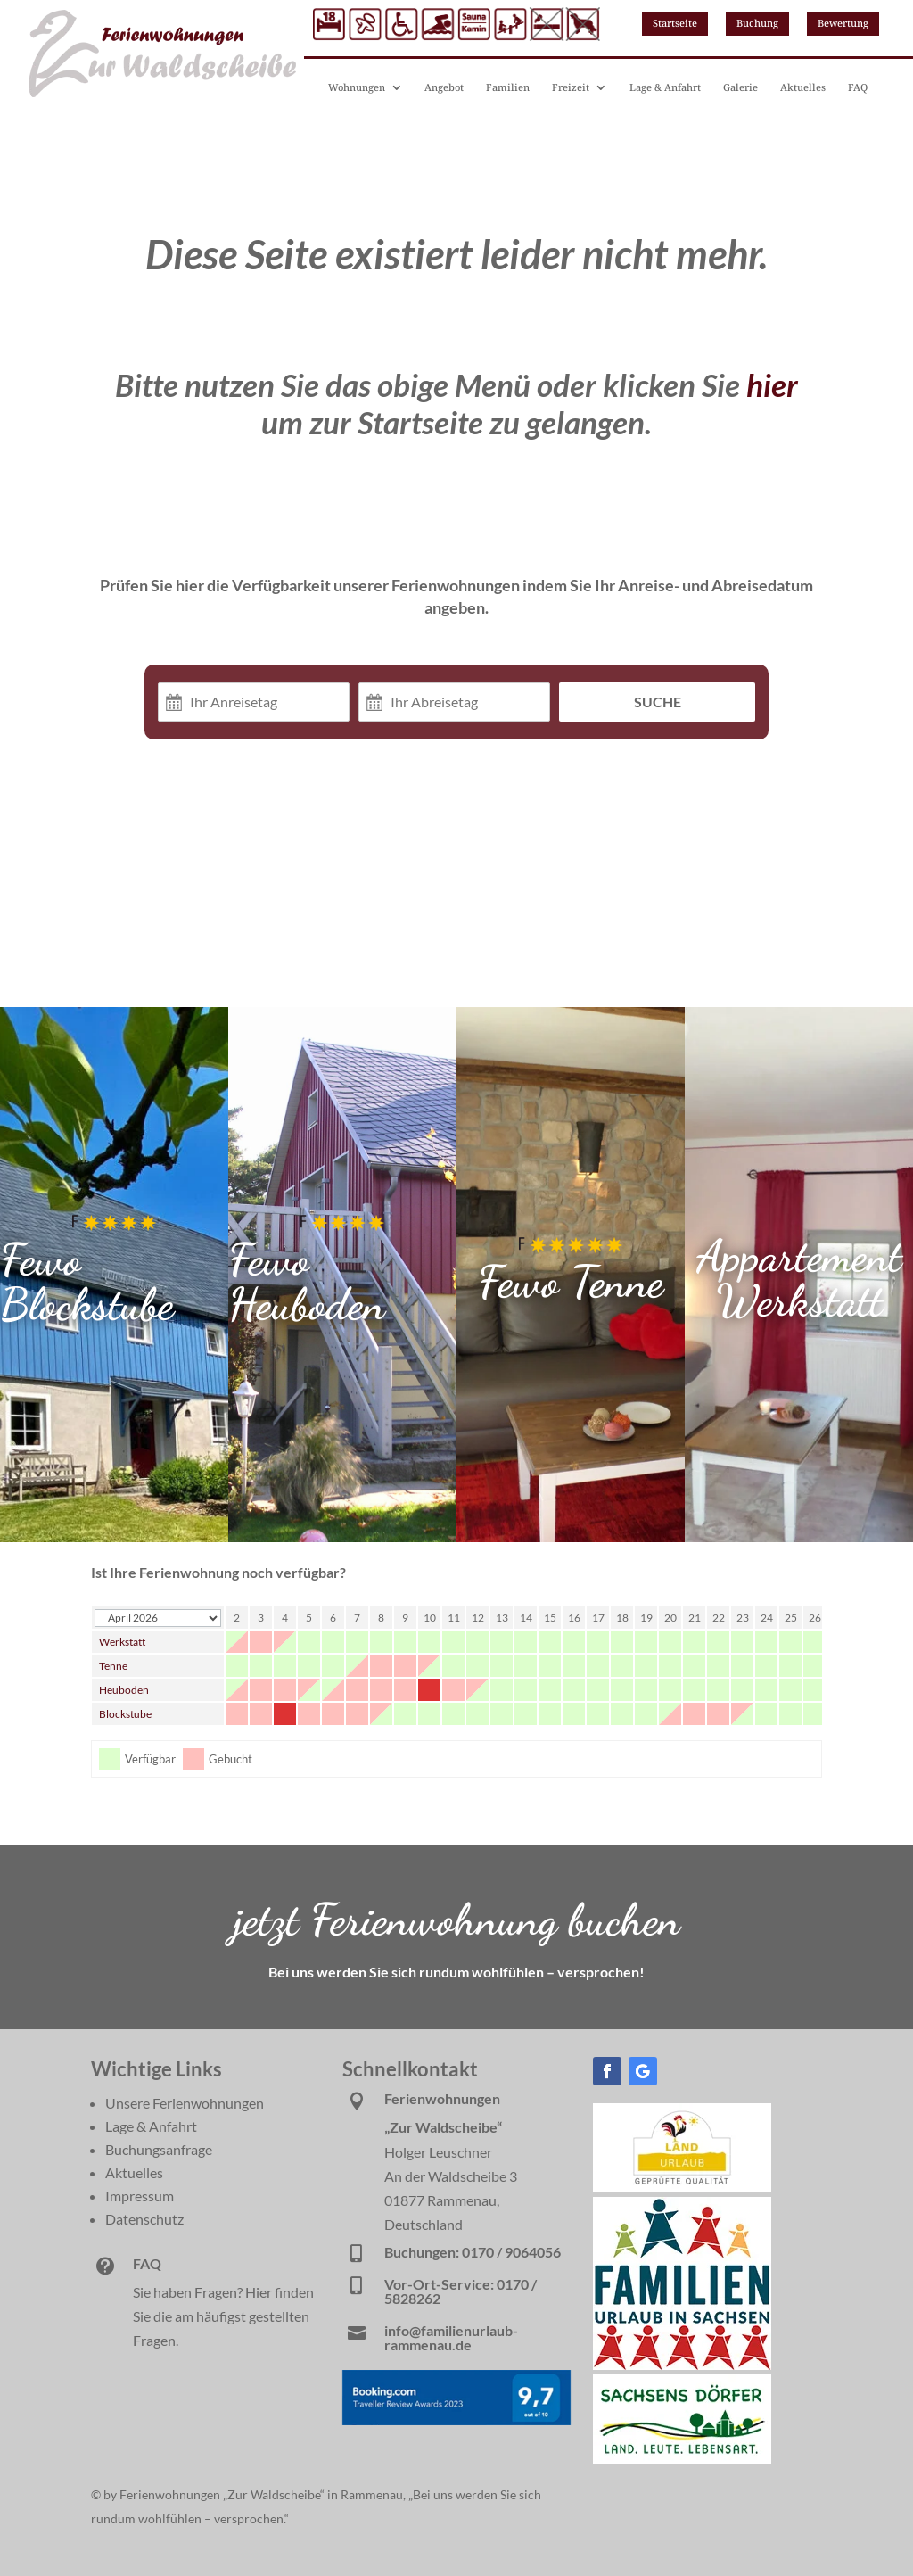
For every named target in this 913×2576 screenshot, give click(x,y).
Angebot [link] (444, 87)
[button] (607, 2071)
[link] (682, 2186)
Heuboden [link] (124, 1690)
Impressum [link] (139, 2195)
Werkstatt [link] (122, 1641)
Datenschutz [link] (144, 2218)
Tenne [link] (113, 1665)
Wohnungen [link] (356, 87)
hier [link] (772, 384)
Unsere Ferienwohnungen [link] (184, 2102)
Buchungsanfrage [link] (158, 2149)
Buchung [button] (757, 22)
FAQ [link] (858, 87)
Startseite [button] (675, 22)
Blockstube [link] (125, 1714)
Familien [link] (508, 87)
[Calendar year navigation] (158, 1618)
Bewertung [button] (843, 22)
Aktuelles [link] (803, 87)
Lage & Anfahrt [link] (665, 87)
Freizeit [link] (570, 87)
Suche (657, 701)
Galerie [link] (740, 87)
